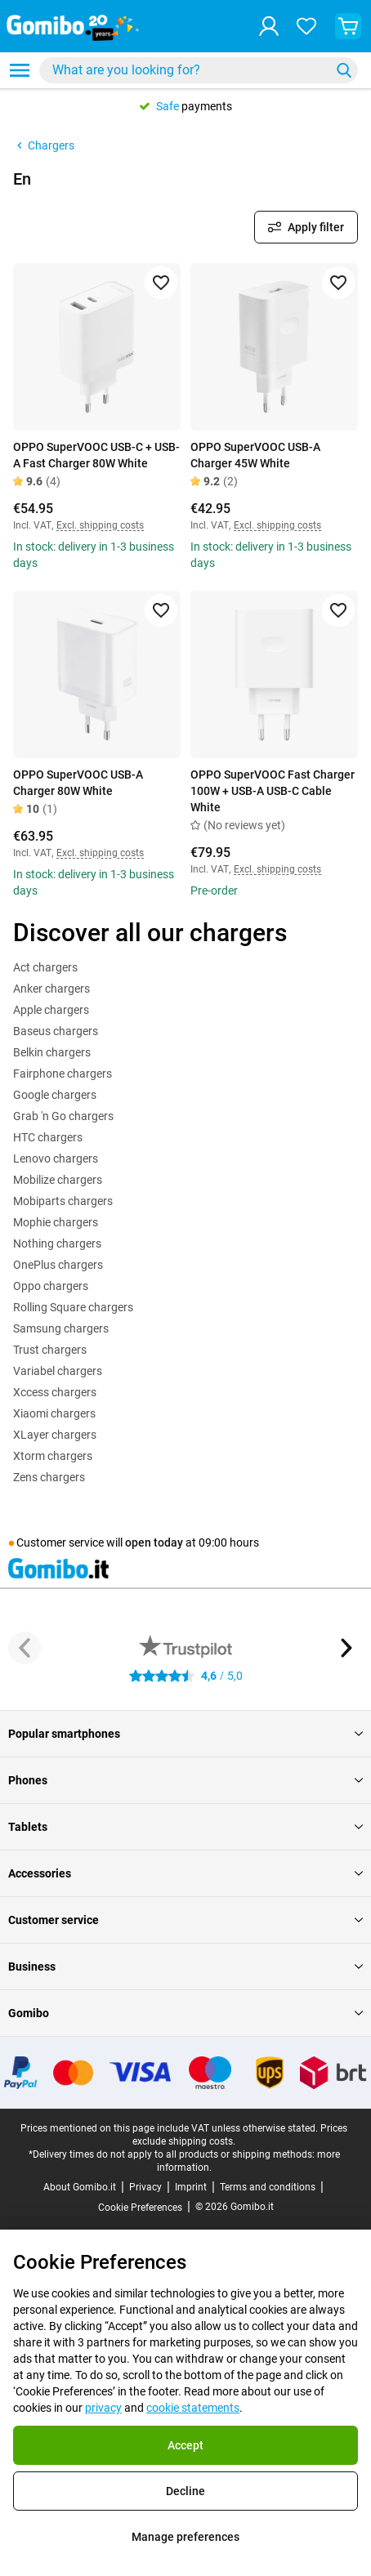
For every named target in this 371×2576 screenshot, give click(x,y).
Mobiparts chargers (63, 1201)
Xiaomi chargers (54, 1413)
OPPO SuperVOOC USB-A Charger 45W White (255, 455)
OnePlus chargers (58, 1264)
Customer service (185, 1919)
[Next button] (346, 1648)
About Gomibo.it (79, 2187)
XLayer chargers (54, 1434)
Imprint (191, 2187)
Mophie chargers (55, 1222)
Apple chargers (51, 1009)
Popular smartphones (185, 1733)
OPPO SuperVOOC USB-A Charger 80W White (78, 782)
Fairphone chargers (62, 1073)
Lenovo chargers (55, 1158)
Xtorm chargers (52, 1455)
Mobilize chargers (57, 1179)
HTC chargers (48, 1137)
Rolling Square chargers (73, 1307)
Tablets (185, 1826)
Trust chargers (50, 1349)
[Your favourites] (306, 26)
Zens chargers (49, 1477)
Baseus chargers (55, 1031)
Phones (185, 1780)
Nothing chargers (57, 1243)
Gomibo (185, 2013)
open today (154, 1542)
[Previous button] (24, 1648)
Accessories (185, 1873)
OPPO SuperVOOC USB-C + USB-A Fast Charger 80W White (96, 455)
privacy (103, 2407)
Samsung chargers (61, 1328)
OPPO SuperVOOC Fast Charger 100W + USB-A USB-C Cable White (272, 791)
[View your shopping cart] (348, 26)
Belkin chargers (52, 1052)
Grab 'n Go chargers (63, 1116)
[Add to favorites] (161, 282)
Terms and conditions (267, 2187)
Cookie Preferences (140, 2207)
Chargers (43, 145)
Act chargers (45, 967)
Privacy (145, 2187)
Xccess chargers (54, 1392)
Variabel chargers (57, 1370)
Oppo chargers (50, 1285)
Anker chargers (51, 988)
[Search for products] (188, 70)
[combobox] (198, 70)
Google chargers (54, 1094)
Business (185, 1966)
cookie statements (192, 2407)
